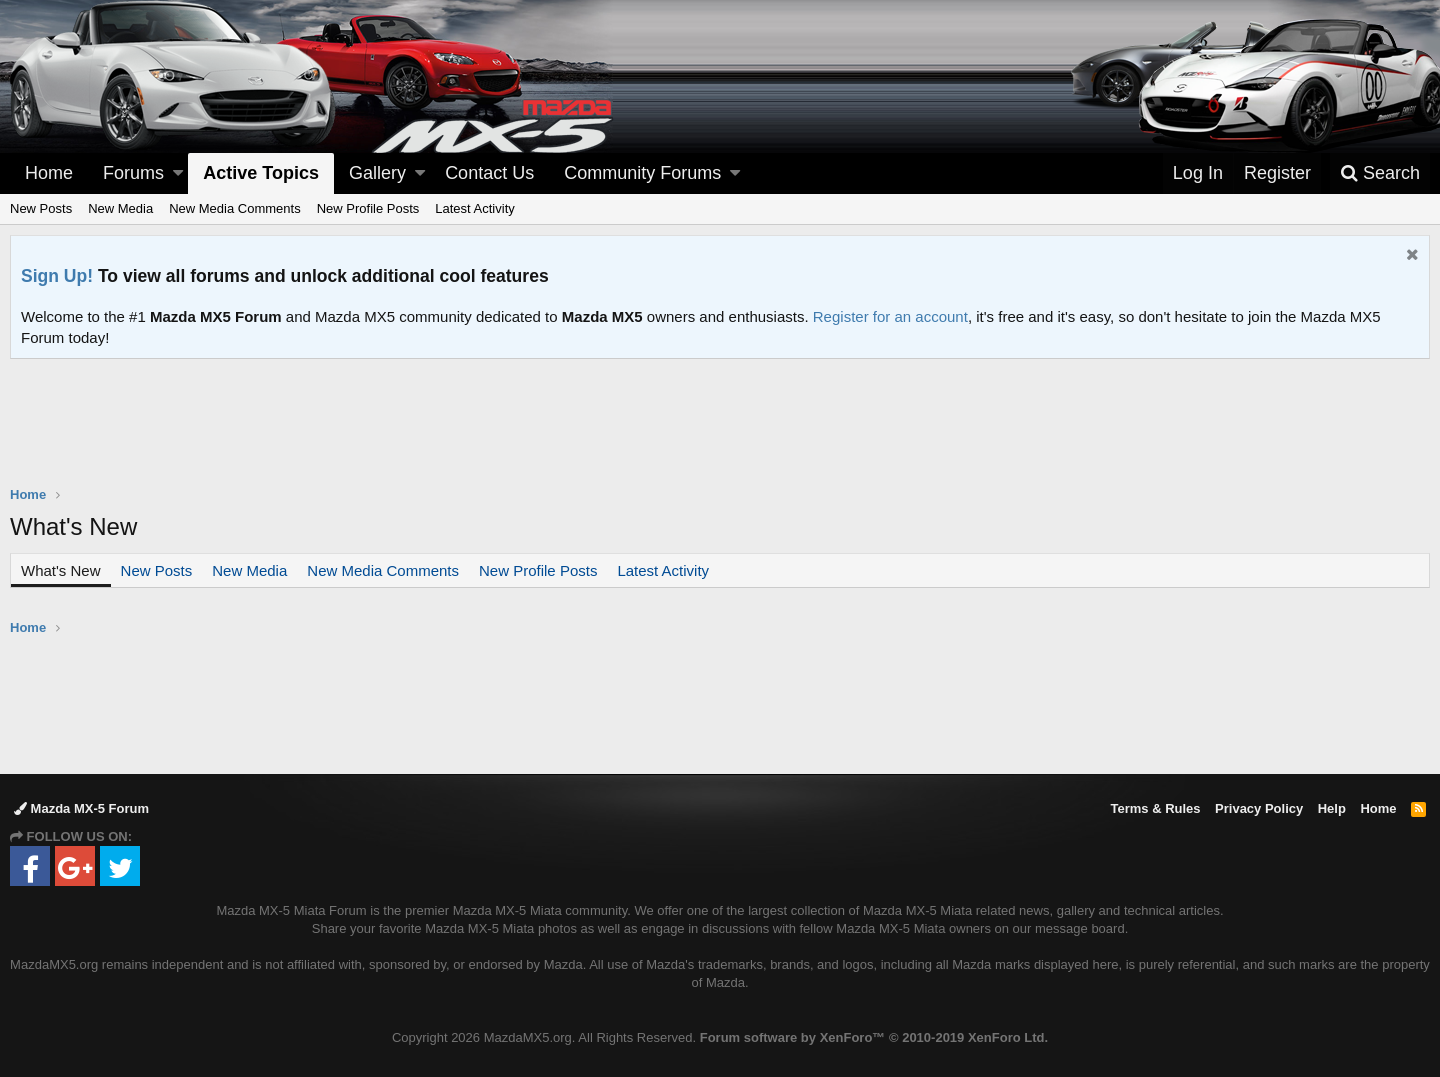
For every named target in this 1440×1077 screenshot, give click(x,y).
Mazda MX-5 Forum (81, 808)
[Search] (1380, 173)
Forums (133, 173)
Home (49, 173)
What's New (61, 570)
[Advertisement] (720, 414)
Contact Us (489, 173)
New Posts (41, 208)
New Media (120, 208)
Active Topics (261, 173)
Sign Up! (57, 276)
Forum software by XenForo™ (874, 1037)
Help (1332, 808)
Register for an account (890, 316)
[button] (178, 173)
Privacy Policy (1259, 808)
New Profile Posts (368, 208)
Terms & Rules (1155, 808)
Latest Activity (474, 208)
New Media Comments (235, 208)
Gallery (377, 173)
